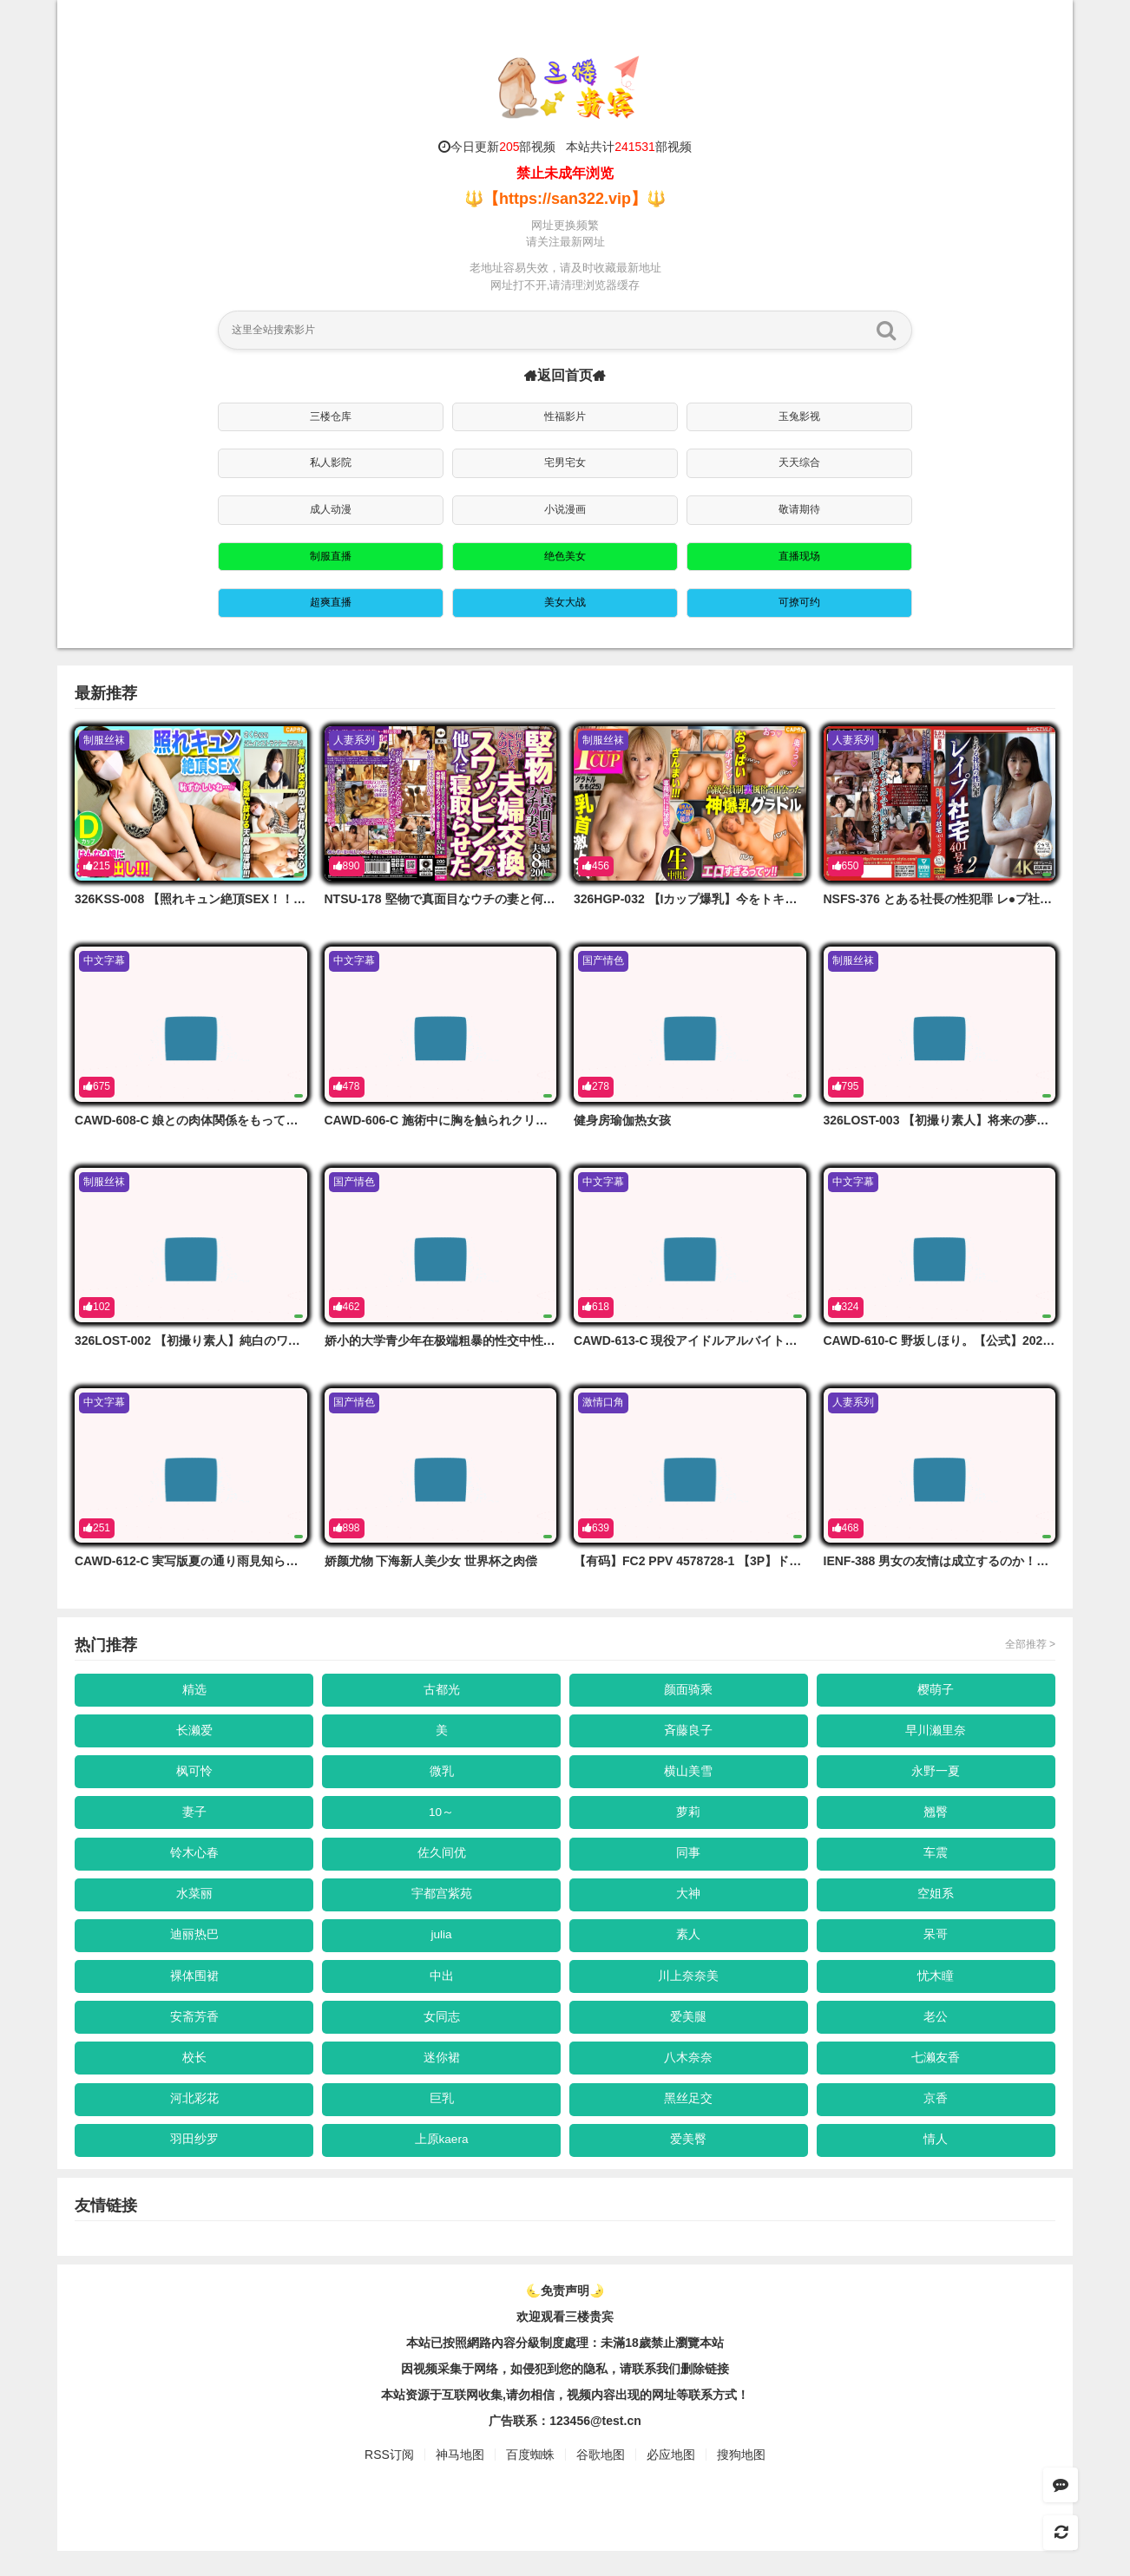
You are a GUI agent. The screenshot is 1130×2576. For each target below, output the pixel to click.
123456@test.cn (595, 2447)
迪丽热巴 (194, 1949)
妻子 (194, 1819)
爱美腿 (689, 2035)
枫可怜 (194, 1777)
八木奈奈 (689, 2078)
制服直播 (330, 556)
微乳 (442, 1777)
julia (441, 1949)
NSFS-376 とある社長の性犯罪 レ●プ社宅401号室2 (964, 899)
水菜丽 (194, 1905)
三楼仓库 (330, 416)
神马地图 (460, 2481)
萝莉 (689, 1819)
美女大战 (565, 602)
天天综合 (799, 462)
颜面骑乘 (689, 1690)
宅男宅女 (565, 462)
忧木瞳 (936, 1992)
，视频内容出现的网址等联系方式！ (652, 2421)
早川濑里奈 (936, 1733)
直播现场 (799, 556)
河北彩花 (194, 2120)
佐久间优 (441, 1863)
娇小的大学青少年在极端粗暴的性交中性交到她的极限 (470, 1340)
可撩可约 (799, 602)
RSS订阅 (389, 2481)
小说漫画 (565, 509)
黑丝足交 (689, 2120)
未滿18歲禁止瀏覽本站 (662, 2369)
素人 (689, 1949)
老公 (936, 2035)
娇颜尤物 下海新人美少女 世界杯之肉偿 (431, 1561)
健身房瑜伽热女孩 (622, 1120)
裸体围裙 (194, 1992)
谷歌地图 (600, 2481)
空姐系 (936, 1905)
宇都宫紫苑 (441, 1905)
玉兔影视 (799, 416)
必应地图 (671, 2481)
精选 (194, 1690)
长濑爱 (194, 1733)
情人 (936, 2164)
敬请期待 (799, 509)
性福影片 (565, 416)
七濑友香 (936, 2078)
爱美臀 (689, 2164)
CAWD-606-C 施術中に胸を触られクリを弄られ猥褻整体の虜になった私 (521, 1120)
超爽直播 (330, 602)
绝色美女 (565, 556)
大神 (689, 1905)
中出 (442, 1992)
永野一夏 (936, 1777)
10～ (442, 1819)
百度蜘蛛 (530, 2481)
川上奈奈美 (689, 1992)
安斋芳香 (194, 2035)
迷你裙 (442, 2078)
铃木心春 (194, 1863)
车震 (936, 1863)
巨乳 (442, 2120)
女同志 (442, 2035)
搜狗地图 (741, 2481)
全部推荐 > (1030, 1644)
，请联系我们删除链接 (668, 2395)
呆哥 (936, 1949)
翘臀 (936, 1819)
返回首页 (565, 375)
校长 (194, 2078)
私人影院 (330, 462)
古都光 (442, 1690)
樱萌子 (936, 1690)
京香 (936, 2120)
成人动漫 (330, 509)
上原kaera (441, 2164)
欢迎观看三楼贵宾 (565, 2343)
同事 (689, 1863)
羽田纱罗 (194, 2164)
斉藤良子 (689, 1733)
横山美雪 (689, 1777)
